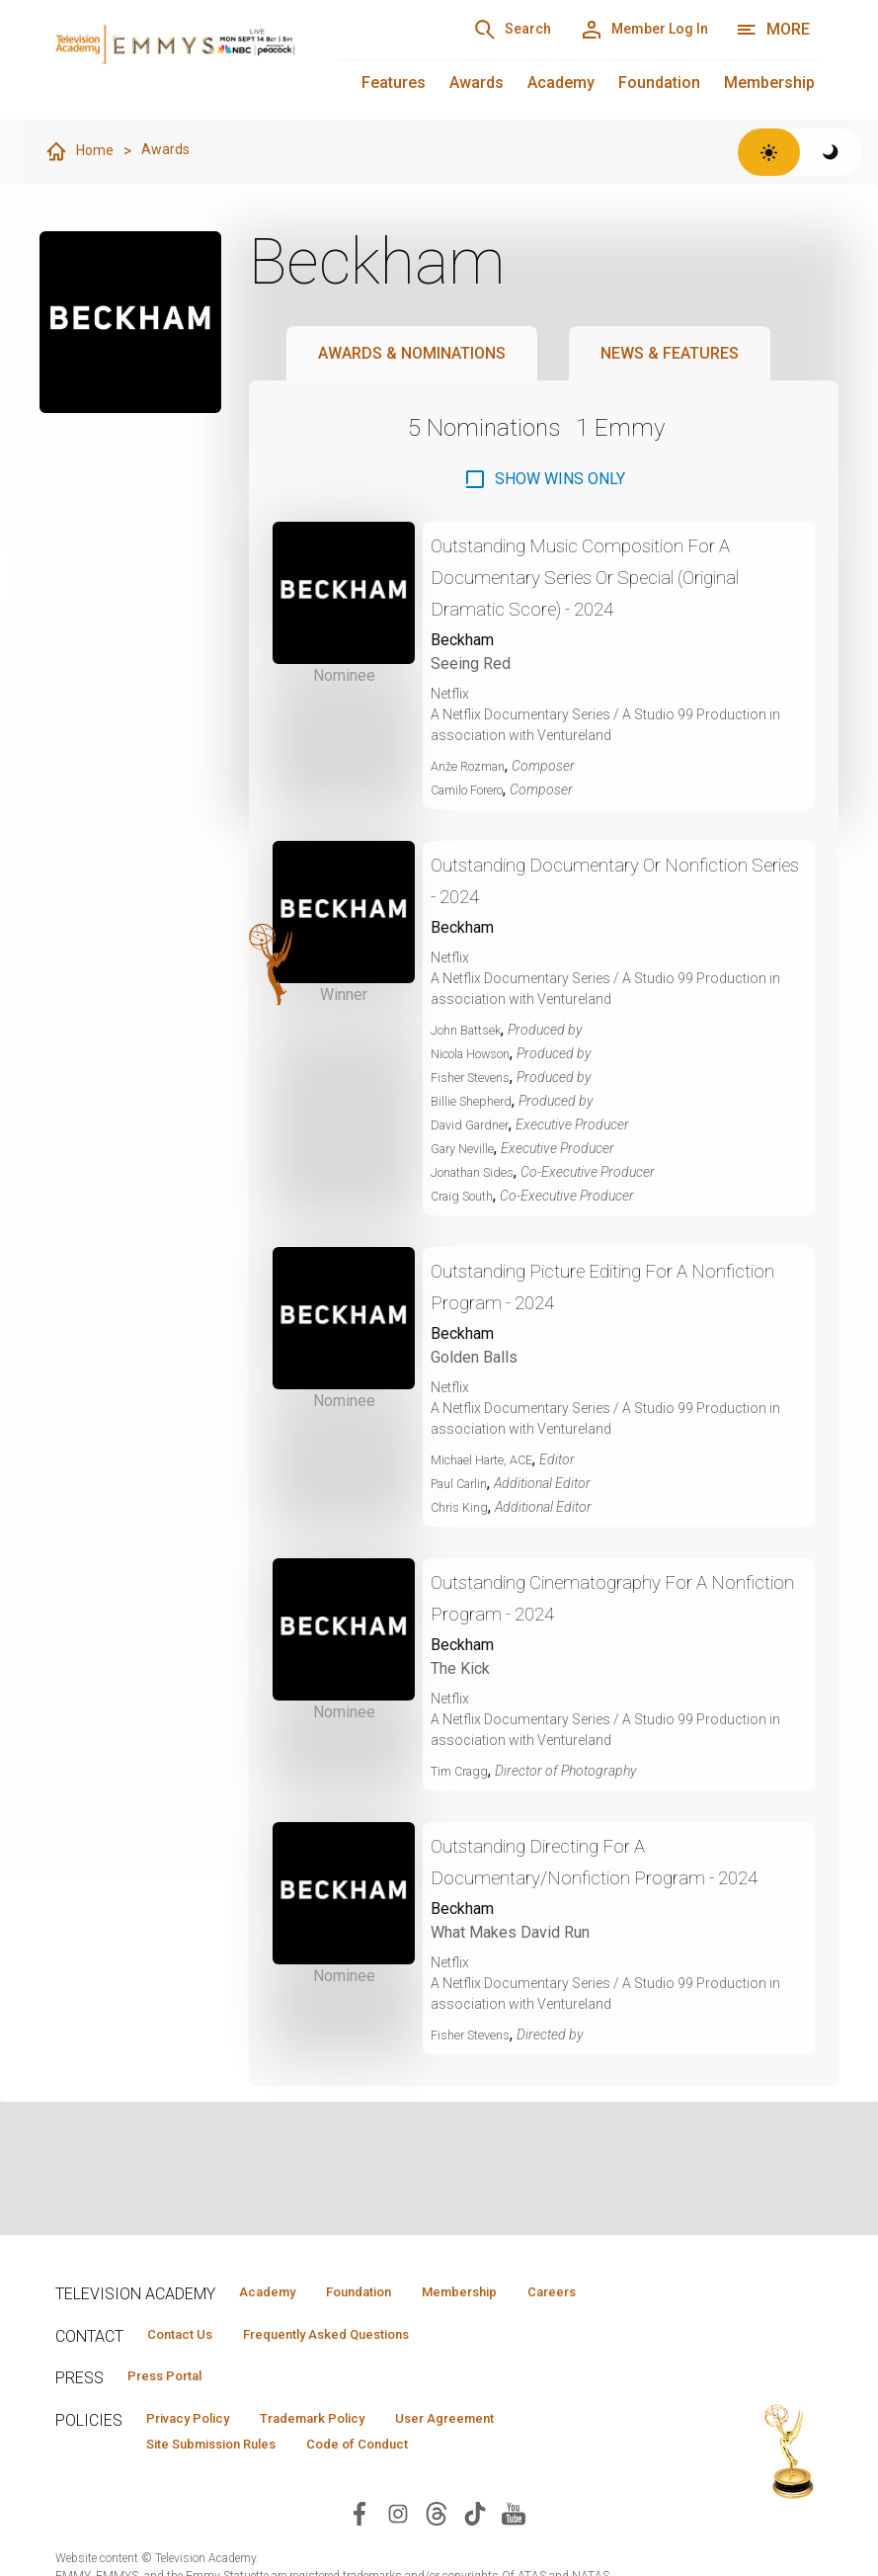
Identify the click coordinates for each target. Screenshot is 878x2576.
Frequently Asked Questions (361, 2365)
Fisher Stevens (476, 1078)
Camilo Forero (475, 790)
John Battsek (471, 1031)
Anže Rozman (474, 767)
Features (393, 82)
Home (81, 152)
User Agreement (507, 2454)
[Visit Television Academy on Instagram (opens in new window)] (398, 2552)
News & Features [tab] (669, 354)
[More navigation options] (773, 29)
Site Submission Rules (226, 2483)
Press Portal (175, 2410)
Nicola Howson (479, 1054)
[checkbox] (544, 480)
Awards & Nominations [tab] (412, 354)
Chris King (462, 1508)
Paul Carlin (464, 1484)
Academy (561, 82)
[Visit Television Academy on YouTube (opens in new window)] (513, 2552)
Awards (476, 82)
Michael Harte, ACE (489, 1460)
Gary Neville (467, 1149)
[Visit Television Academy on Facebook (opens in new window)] (359, 2552)
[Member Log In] (630, 29)
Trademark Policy (350, 2454)
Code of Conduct (400, 2483)
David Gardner (475, 1125)
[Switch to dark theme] (831, 152)
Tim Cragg (463, 1772)
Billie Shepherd (475, 1102)
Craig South (467, 1197)
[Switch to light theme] (769, 152)
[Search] (475, 29)
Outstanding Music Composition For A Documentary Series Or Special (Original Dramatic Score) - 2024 (612, 578)
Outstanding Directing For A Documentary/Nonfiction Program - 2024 (602, 1878)
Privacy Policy (200, 2454)
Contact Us (189, 2365)
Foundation (659, 82)
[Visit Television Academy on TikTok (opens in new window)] (475, 2552)
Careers (270, 2321)
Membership (769, 82)
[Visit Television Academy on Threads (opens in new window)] (436, 2552)
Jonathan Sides (479, 1173)
